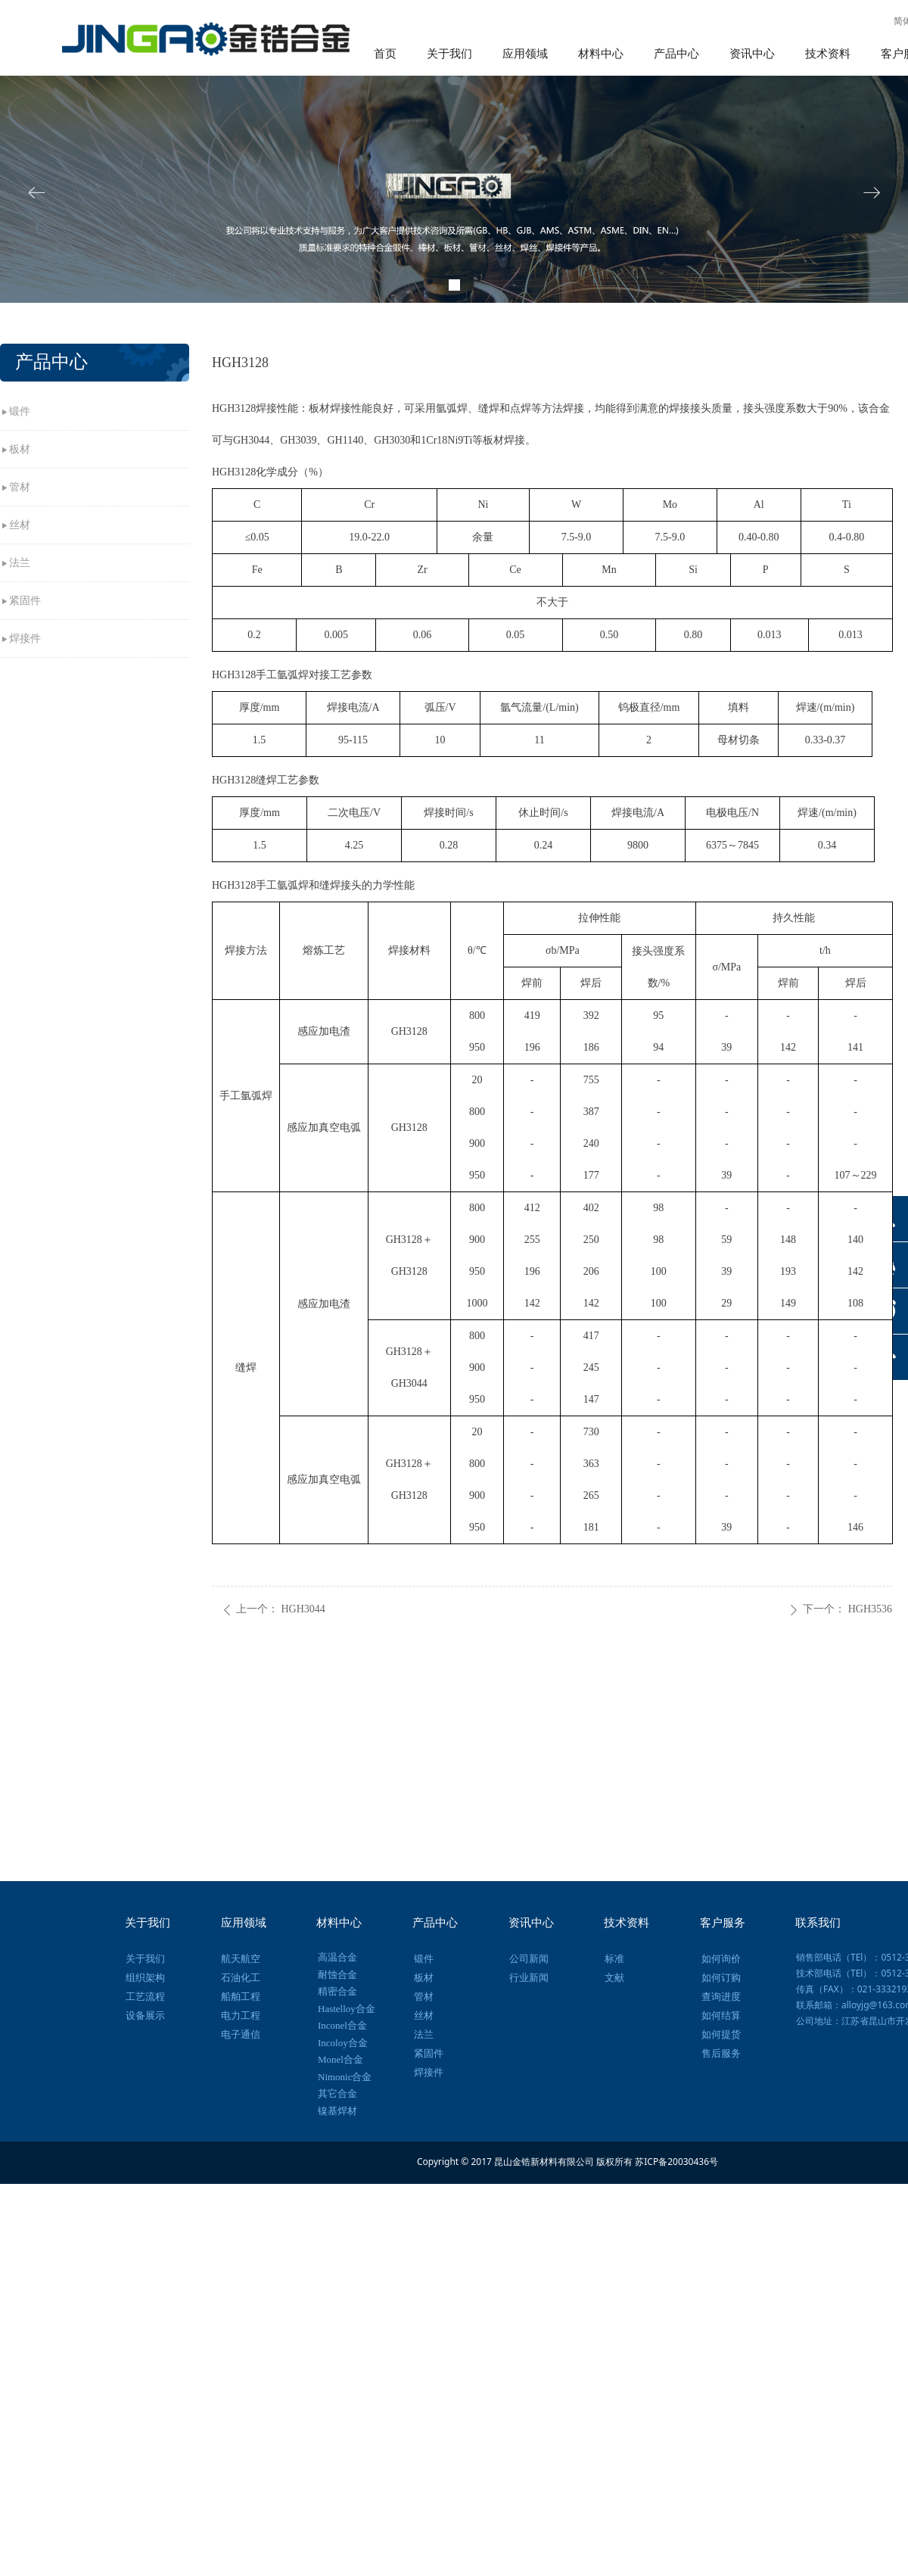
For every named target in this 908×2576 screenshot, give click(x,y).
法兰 (19, 562)
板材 (19, 449)
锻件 (19, 411)
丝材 (19, 525)
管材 (19, 487)
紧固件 (25, 600)
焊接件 (25, 638)
